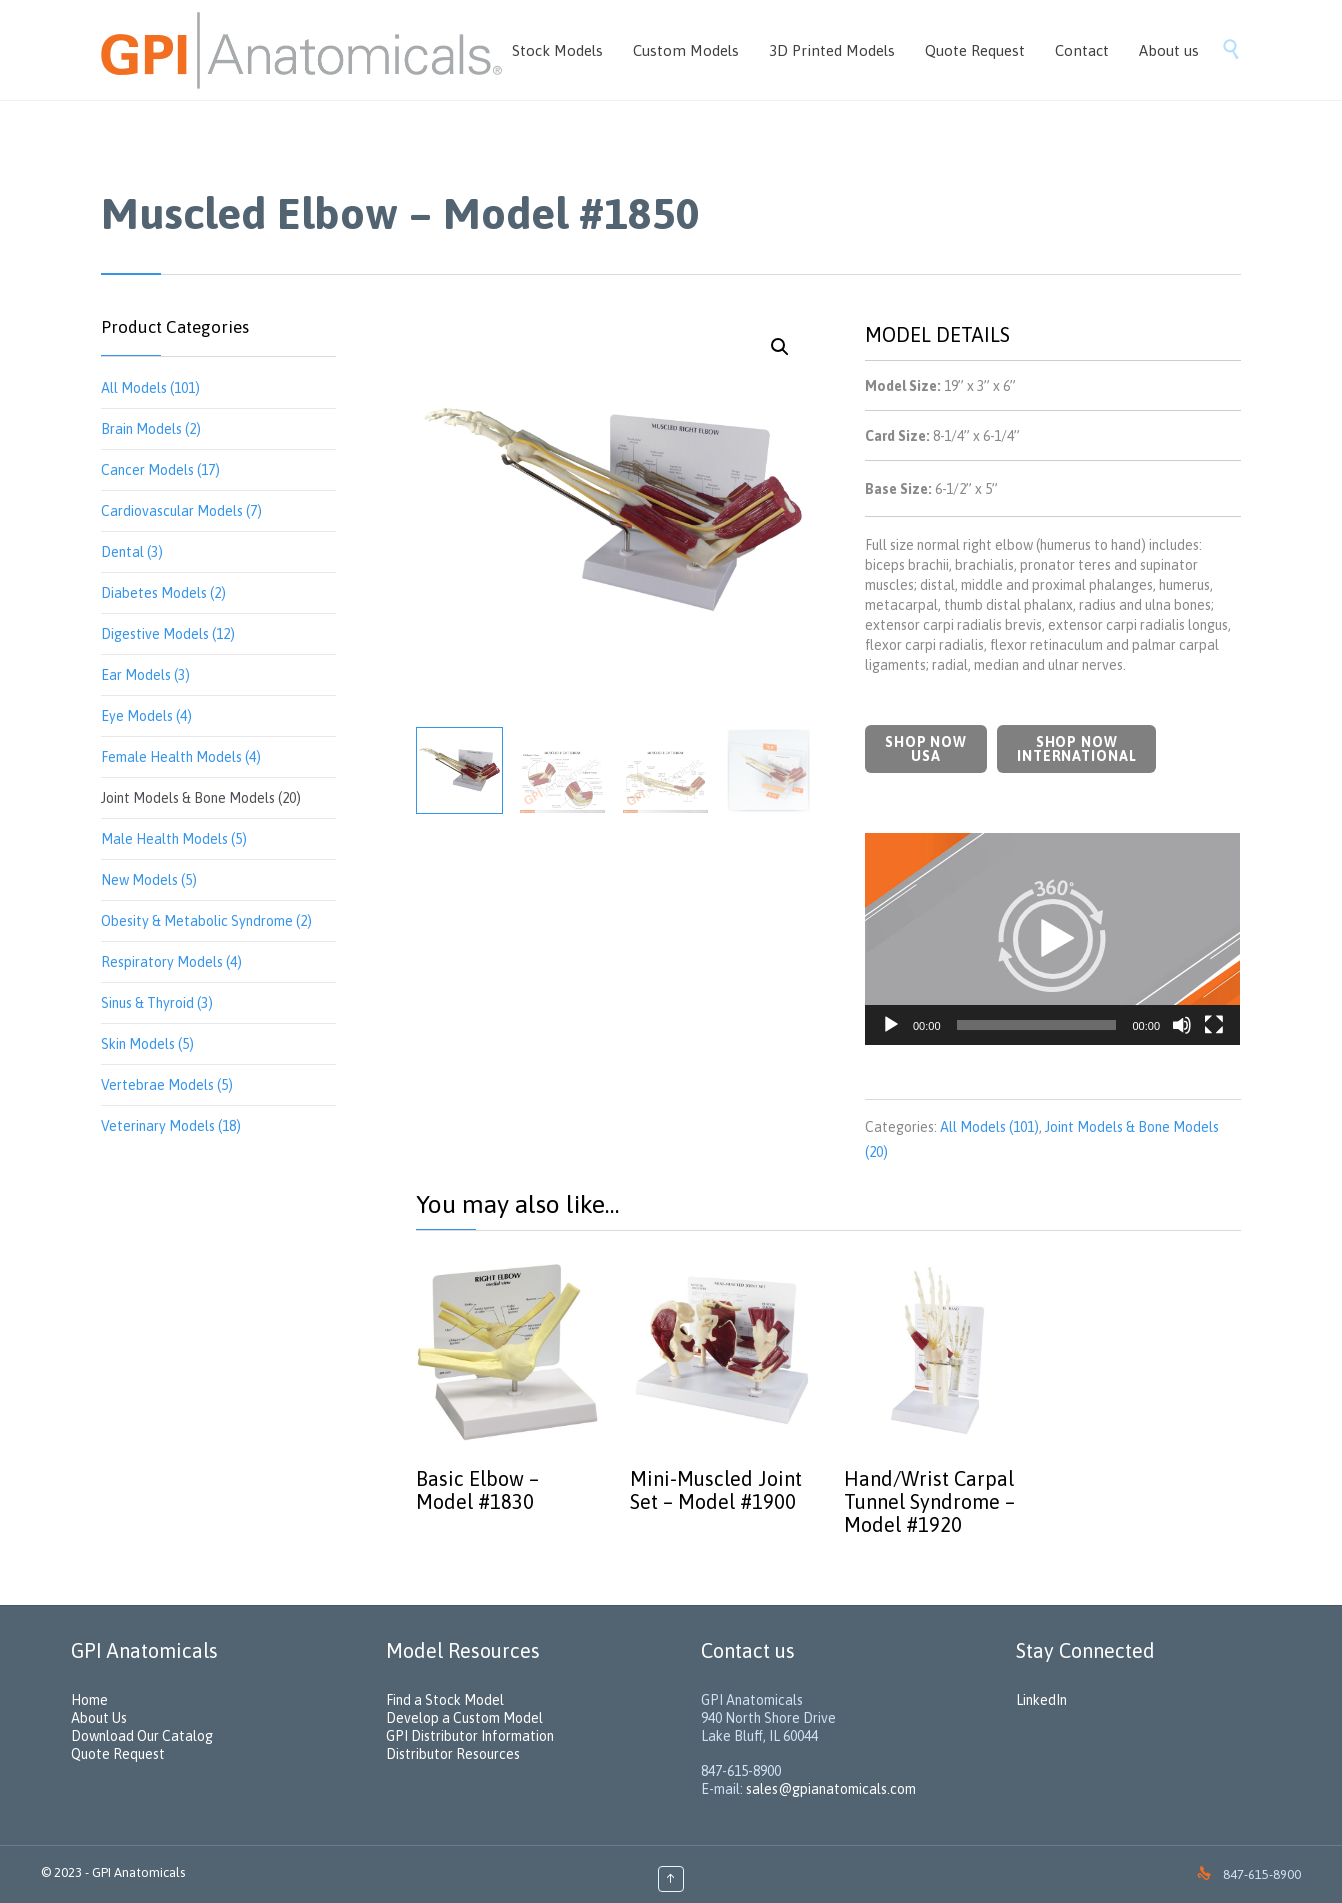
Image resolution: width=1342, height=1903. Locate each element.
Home (89, 1700)
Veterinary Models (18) (171, 1126)
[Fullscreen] (1214, 1025)
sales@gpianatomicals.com (831, 1789)
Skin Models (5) (147, 1044)
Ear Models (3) (145, 675)
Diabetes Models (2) (163, 593)
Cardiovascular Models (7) (181, 511)
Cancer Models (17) (160, 470)
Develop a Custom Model (464, 1718)
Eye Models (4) (146, 716)
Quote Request (118, 1754)
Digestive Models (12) (168, 634)
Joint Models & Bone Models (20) (201, 798)
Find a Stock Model (445, 1700)
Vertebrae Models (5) (167, 1085)
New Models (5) (149, 880)
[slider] (1037, 1025)
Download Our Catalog (142, 1736)
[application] (1052, 939)
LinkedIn (1041, 1700)
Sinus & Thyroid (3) (157, 1003)
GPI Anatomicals (138, 1872)
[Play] (891, 1025)
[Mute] (1182, 1025)
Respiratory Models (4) (171, 962)
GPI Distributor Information (470, 1736)
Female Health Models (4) (181, 757)
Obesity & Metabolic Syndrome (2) (206, 921)
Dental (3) (132, 552)
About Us (99, 1718)
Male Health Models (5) (174, 839)
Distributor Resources (453, 1754)
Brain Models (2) (151, 429)
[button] (1053, 939)
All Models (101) (150, 388)
